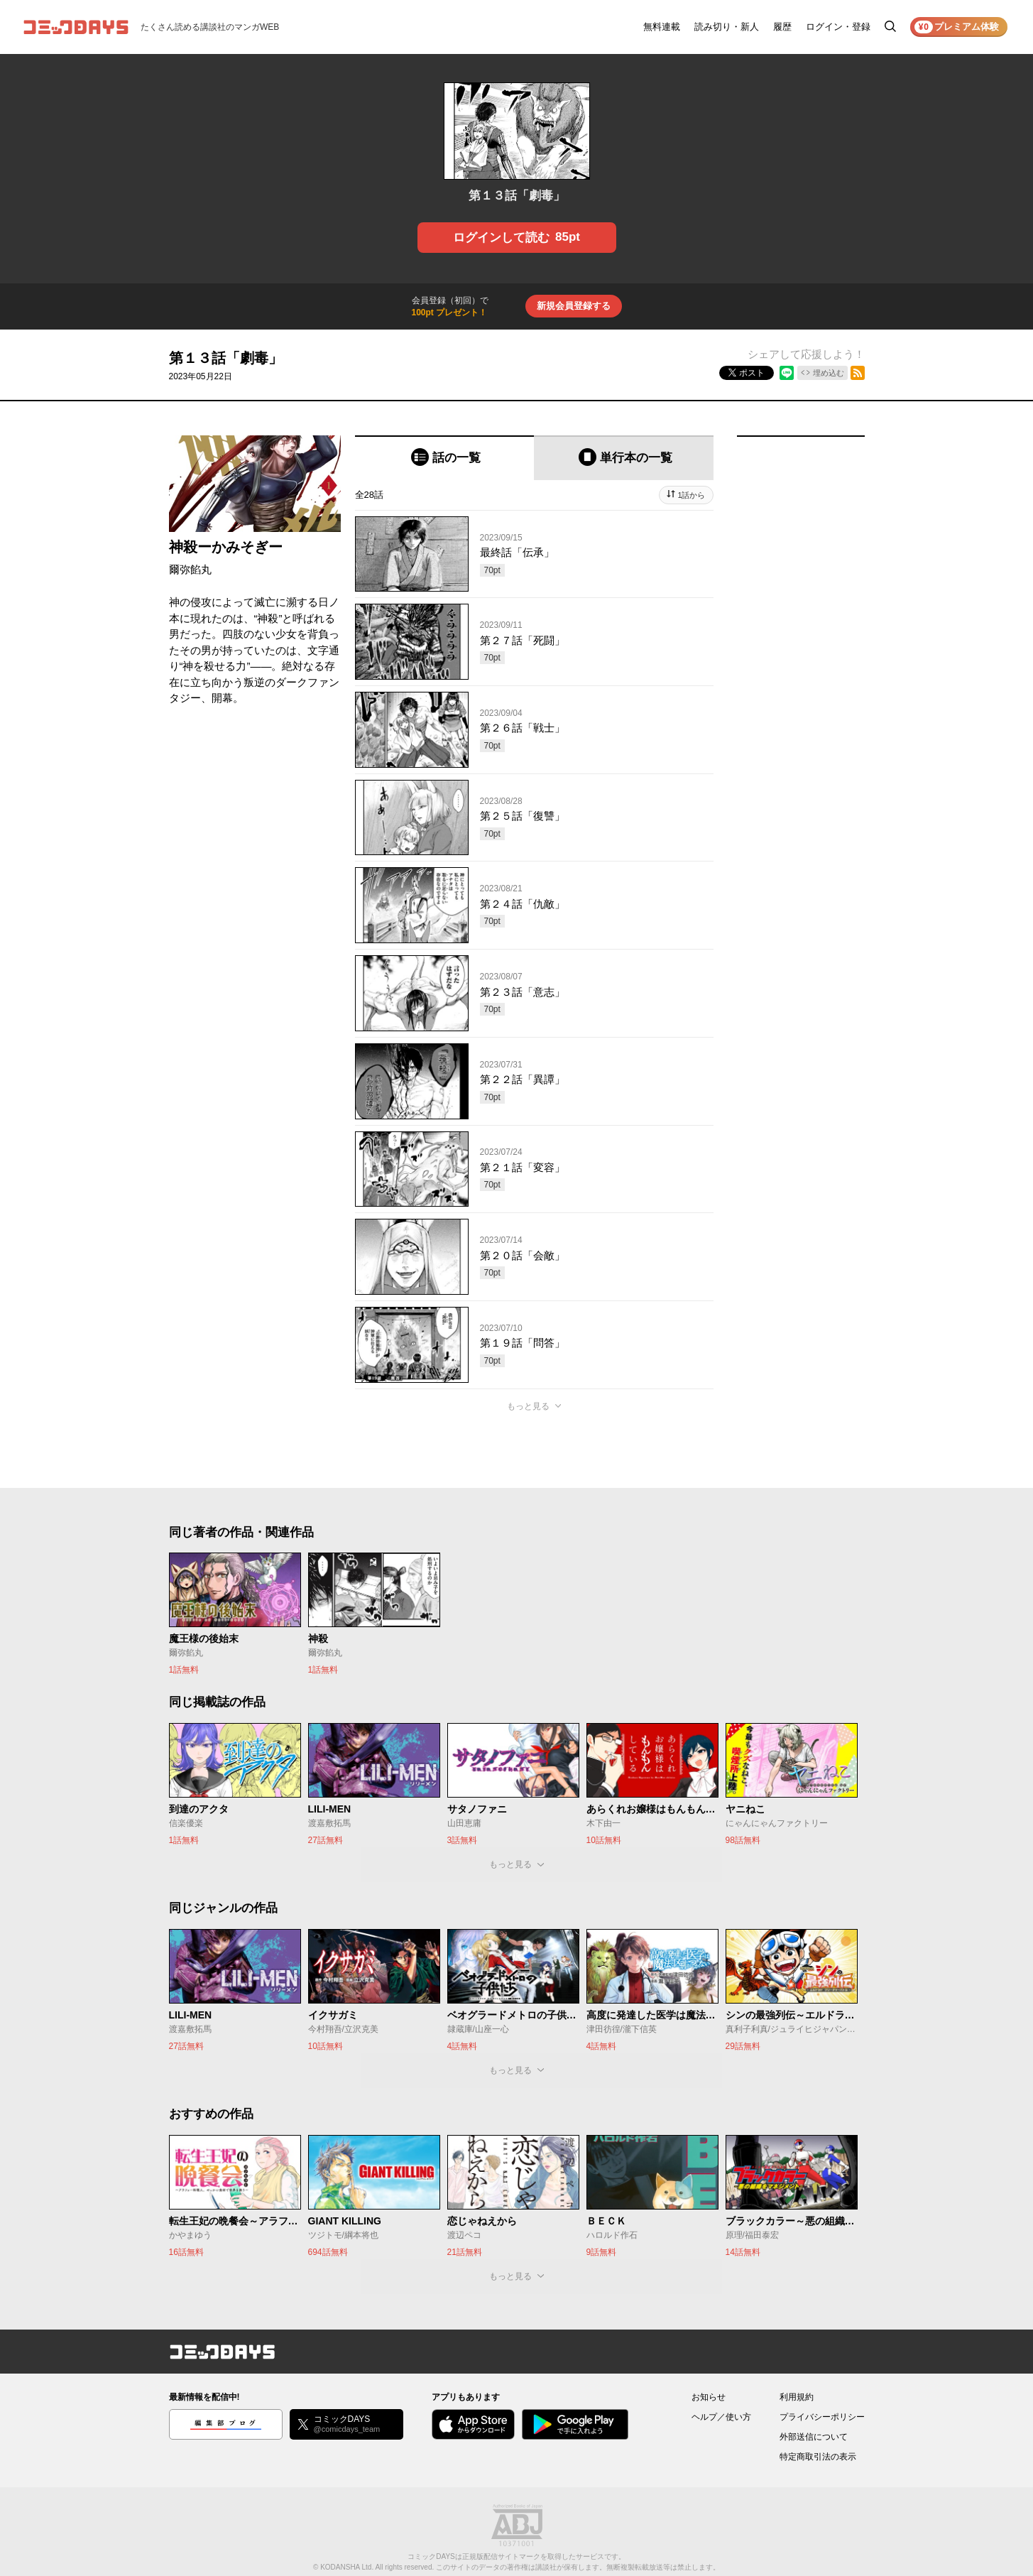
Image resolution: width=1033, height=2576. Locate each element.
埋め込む (828, 373)
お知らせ (709, 2397)
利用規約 (797, 2397)
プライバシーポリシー (822, 2417)
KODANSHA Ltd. (346, 2567)
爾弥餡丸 (190, 569)
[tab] (445, 457)
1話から (691, 495)
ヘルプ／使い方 (721, 2417)
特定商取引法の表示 (818, 2457)
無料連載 (661, 26)
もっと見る (528, 1406)
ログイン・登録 (838, 26)
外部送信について (814, 2437)
